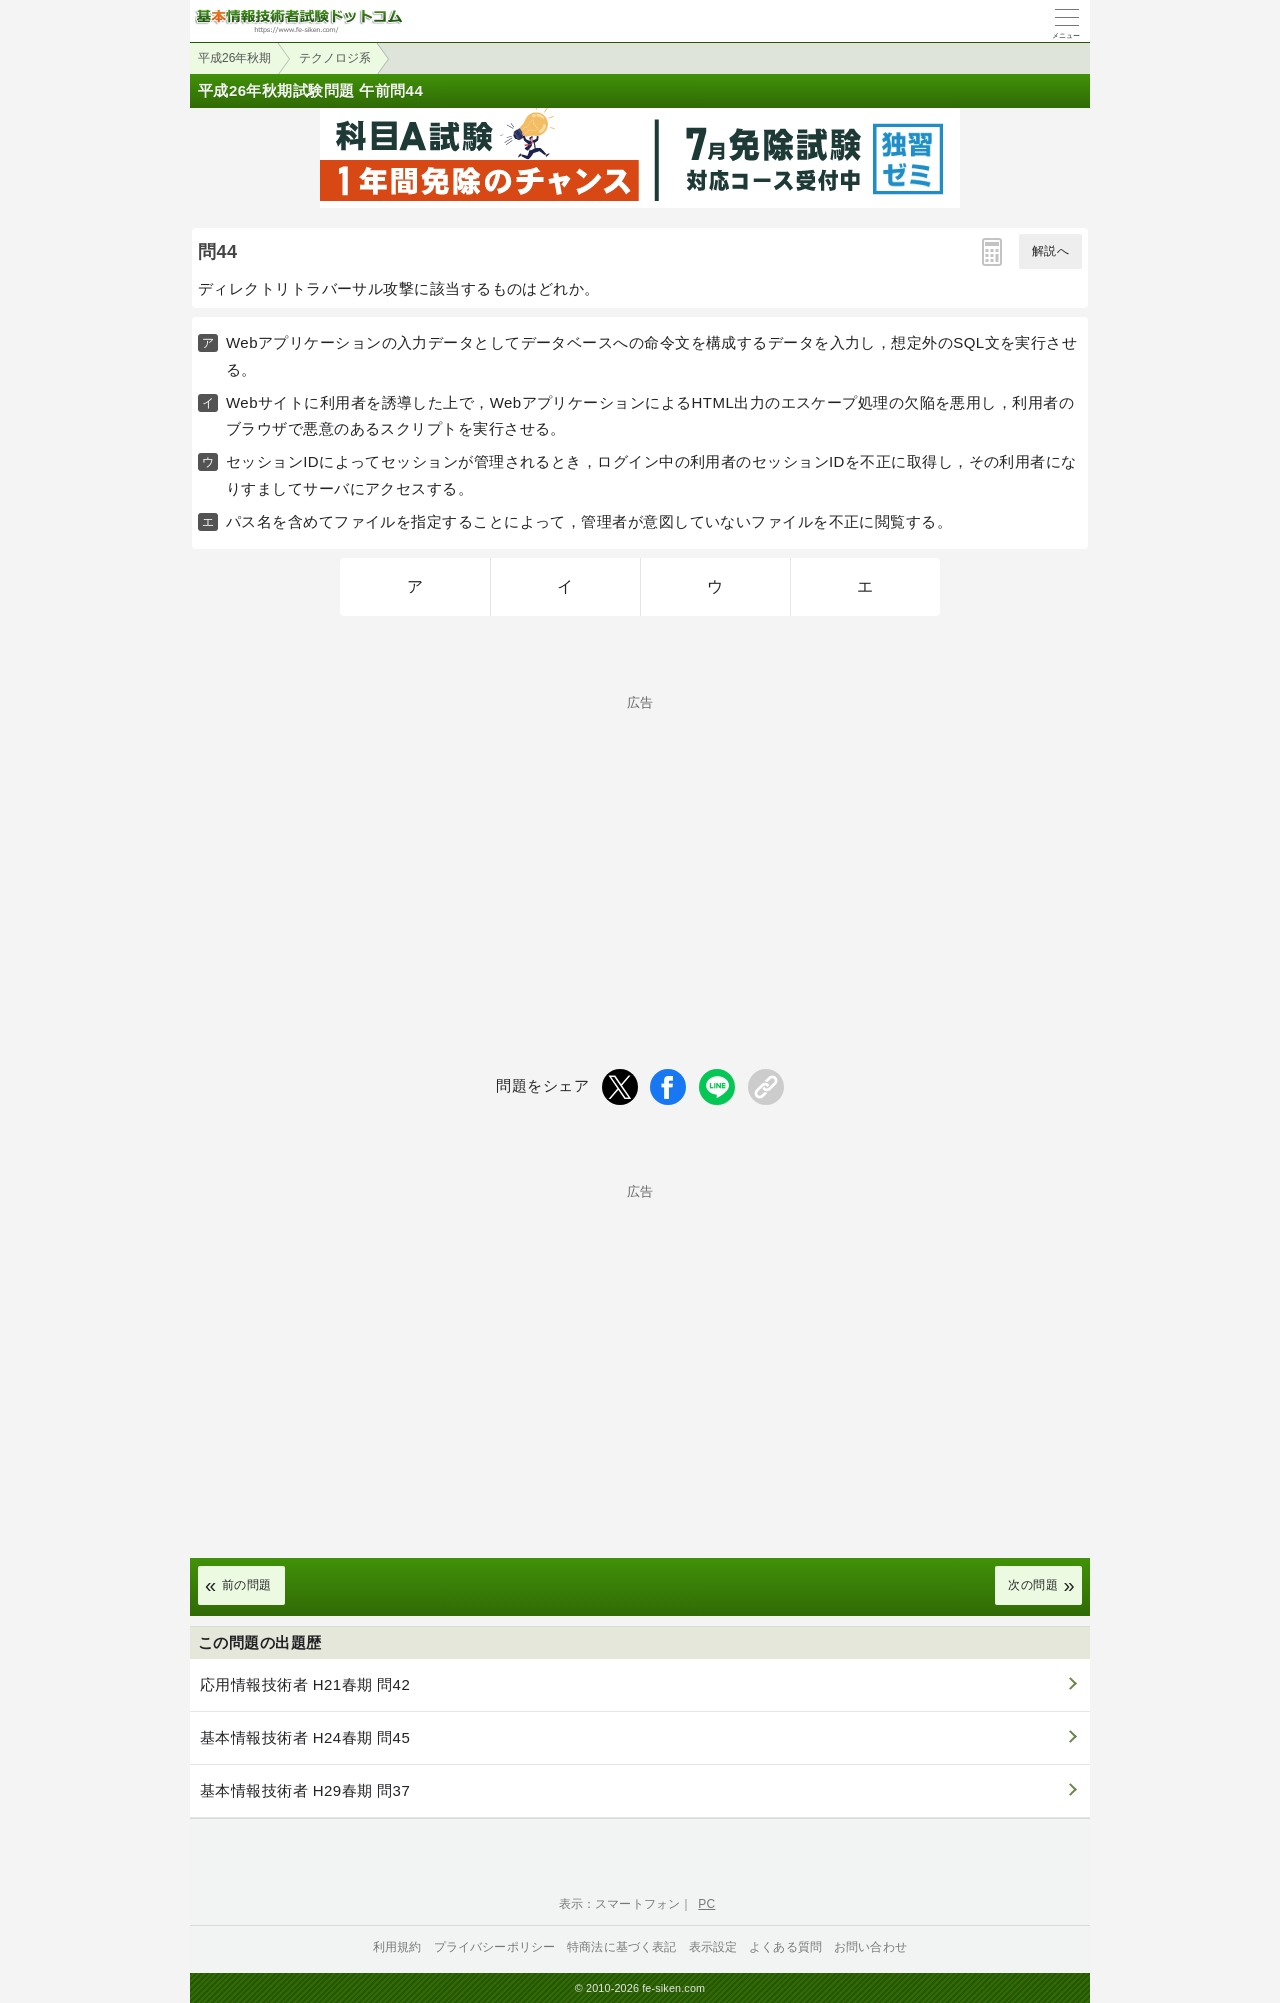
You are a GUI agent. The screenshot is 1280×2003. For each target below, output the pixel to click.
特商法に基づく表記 (621, 1947)
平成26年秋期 (234, 58)
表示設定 (713, 1947)
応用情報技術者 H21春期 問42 (305, 1684)
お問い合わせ (870, 1947)
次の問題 (1033, 1585)
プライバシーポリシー (495, 1947)
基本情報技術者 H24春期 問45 (305, 1737)
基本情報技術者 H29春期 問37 (305, 1790)
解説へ (1050, 251)
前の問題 (247, 1585)
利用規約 (397, 1947)
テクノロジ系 (335, 58)
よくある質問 (785, 1947)
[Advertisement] (640, 849)
